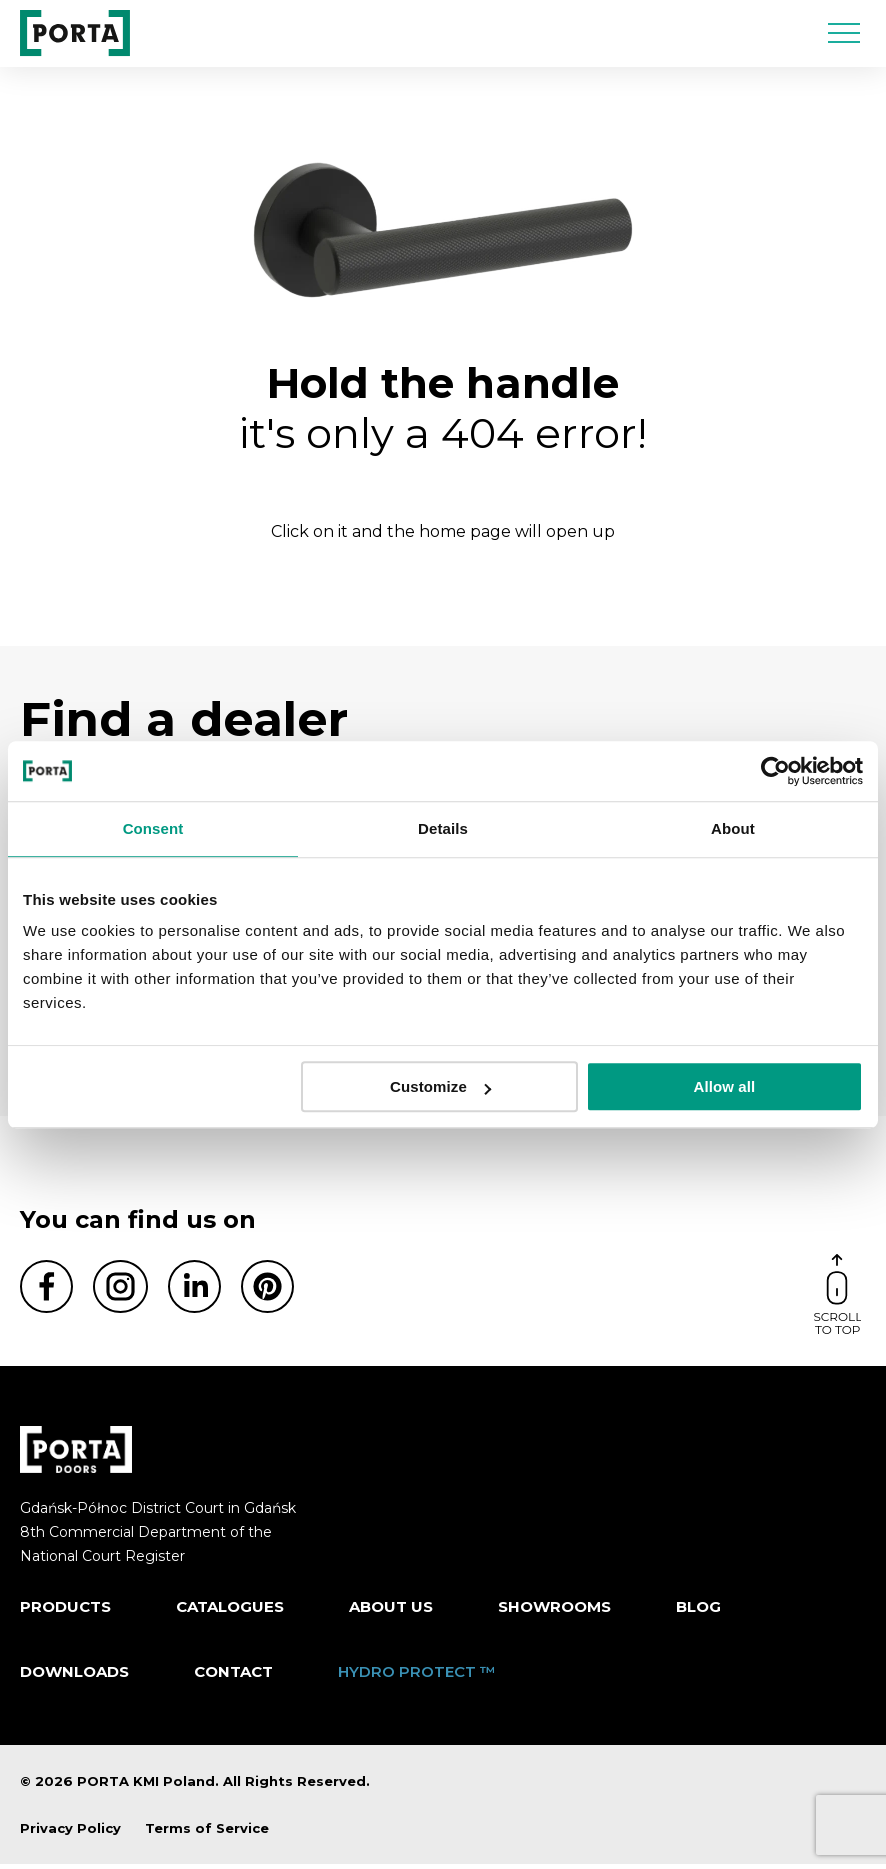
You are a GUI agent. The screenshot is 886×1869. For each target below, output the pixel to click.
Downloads (74, 1676)
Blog (698, 1610)
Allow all (725, 1086)
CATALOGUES (230, 1610)
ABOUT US (391, 1610)
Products (65, 1610)
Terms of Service (207, 1832)
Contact (233, 1676)
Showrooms (554, 1610)
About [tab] (733, 828)
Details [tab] (443, 828)
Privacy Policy (70, 1832)
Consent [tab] (153, 828)
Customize (440, 1086)
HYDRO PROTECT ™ (417, 1676)
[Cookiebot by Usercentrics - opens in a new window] (775, 771)
